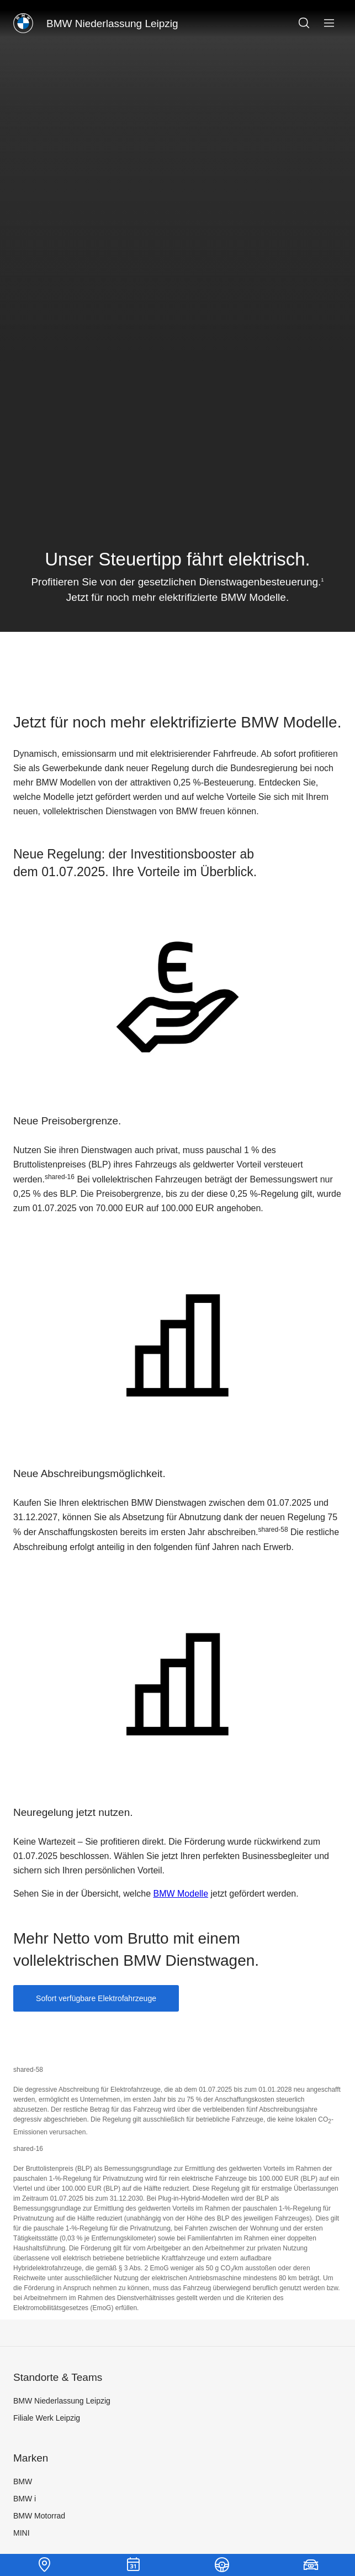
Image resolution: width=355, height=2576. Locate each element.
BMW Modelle (180, 1893)
